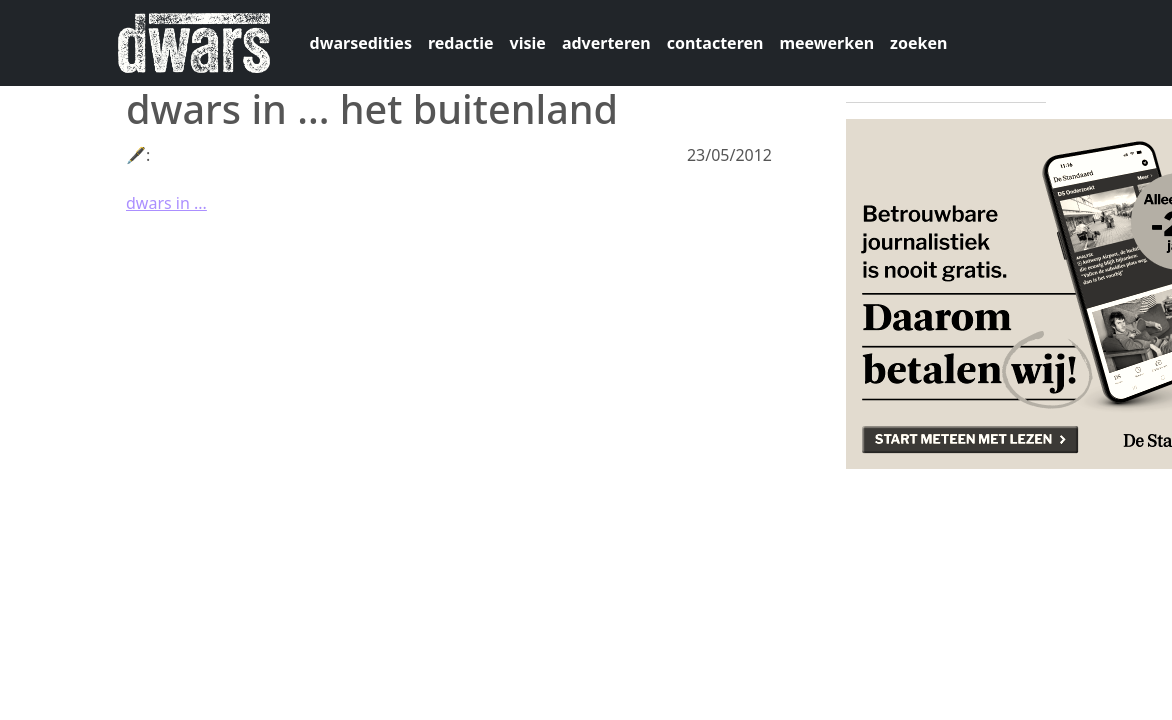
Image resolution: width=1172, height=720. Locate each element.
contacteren (715, 43)
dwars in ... (166, 203)
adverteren (606, 43)
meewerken (826, 43)
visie (528, 43)
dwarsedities (361, 43)
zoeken (918, 43)
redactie (461, 43)
